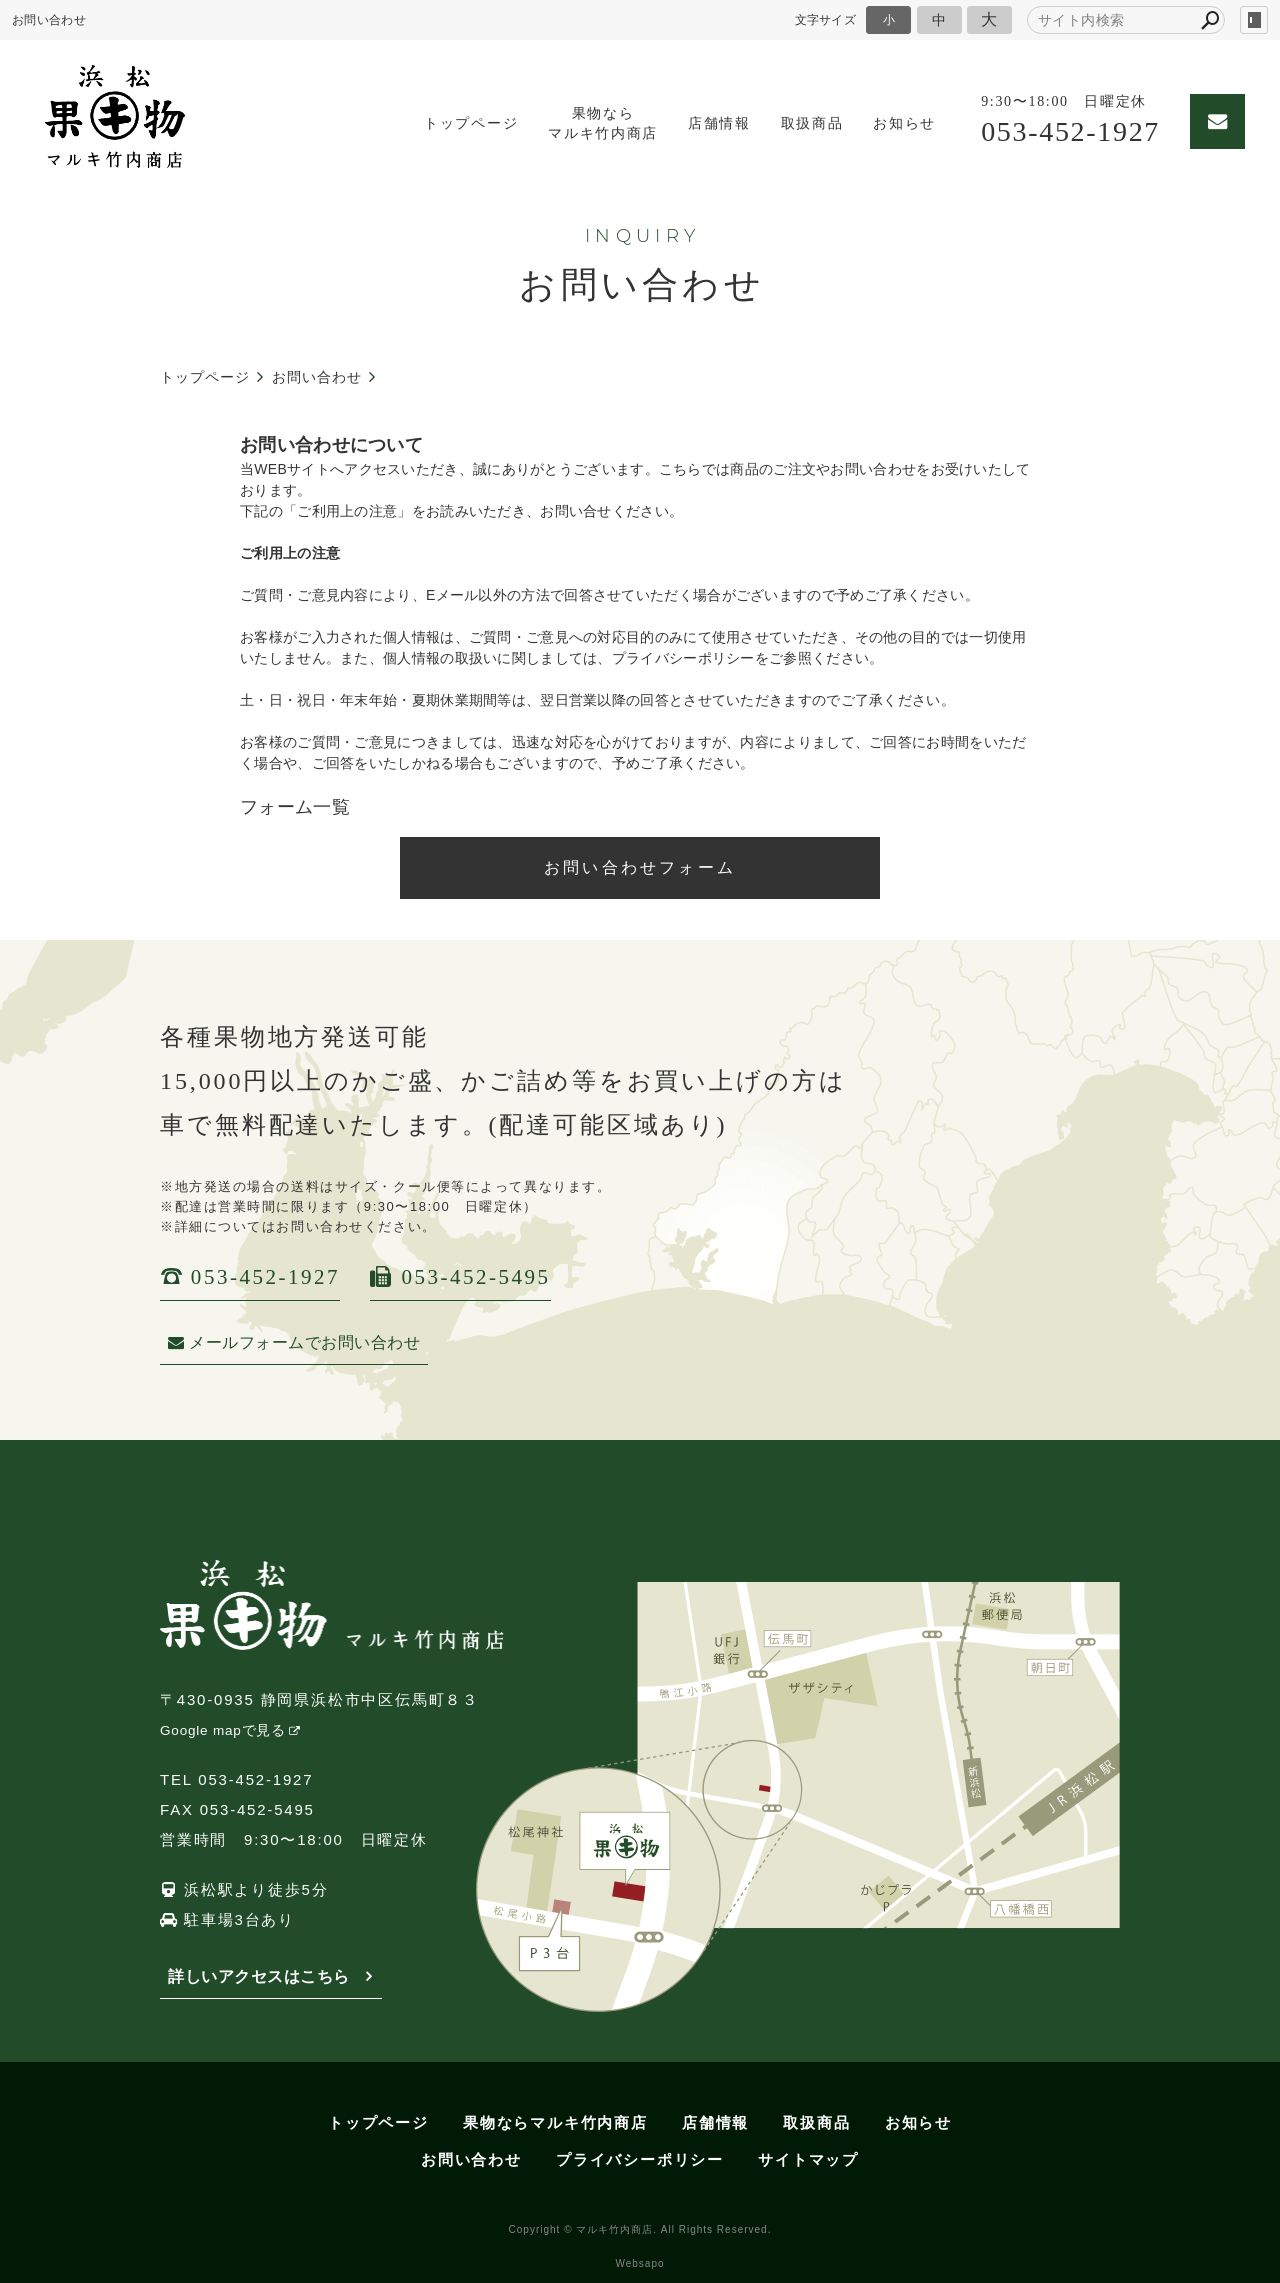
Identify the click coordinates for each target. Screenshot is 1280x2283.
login (1254, 20)
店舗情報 (703, 123)
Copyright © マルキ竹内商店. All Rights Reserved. (640, 2229)
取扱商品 (796, 123)
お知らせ (888, 123)
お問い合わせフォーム (640, 867)
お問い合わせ (471, 2159)
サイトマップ (808, 2159)
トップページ (455, 123)
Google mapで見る (223, 1730)
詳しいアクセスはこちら (259, 1976)
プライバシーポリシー (640, 2159)
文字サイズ (826, 19)
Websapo (639, 2263)
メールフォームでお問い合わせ (294, 1342)
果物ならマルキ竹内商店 (587, 123)
